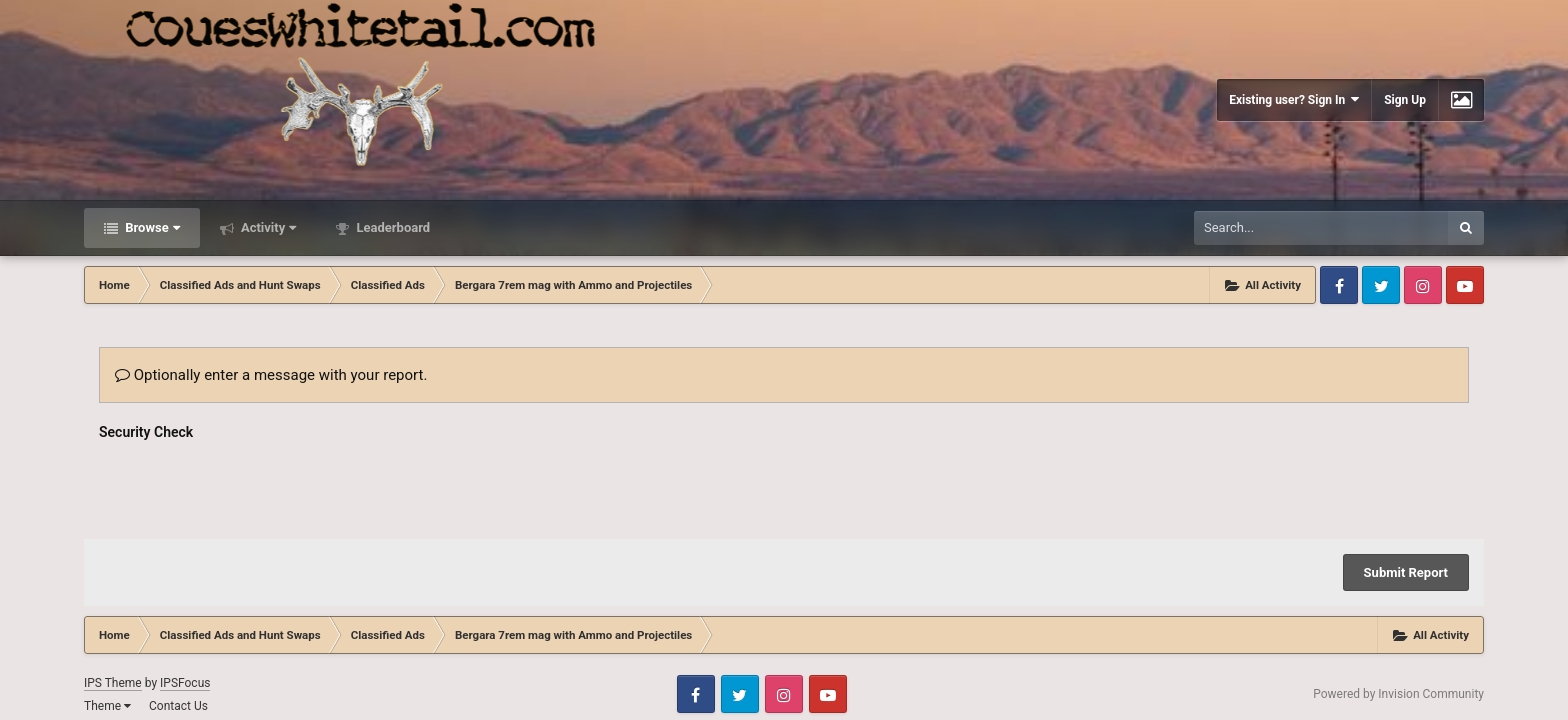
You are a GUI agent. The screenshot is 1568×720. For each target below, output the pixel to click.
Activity (267, 227)
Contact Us (178, 706)
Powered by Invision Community (1398, 694)
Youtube (1465, 285)
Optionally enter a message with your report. (271, 375)
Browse (151, 227)
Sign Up (1405, 100)
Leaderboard (391, 227)
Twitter (1381, 285)
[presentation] (251, 485)
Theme (107, 706)
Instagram (1423, 285)
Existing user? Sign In (1294, 99)
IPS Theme (113, 683)
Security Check (146, 432)
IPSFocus (185, 683)
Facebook (1339, 285)
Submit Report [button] (1406, 572)
